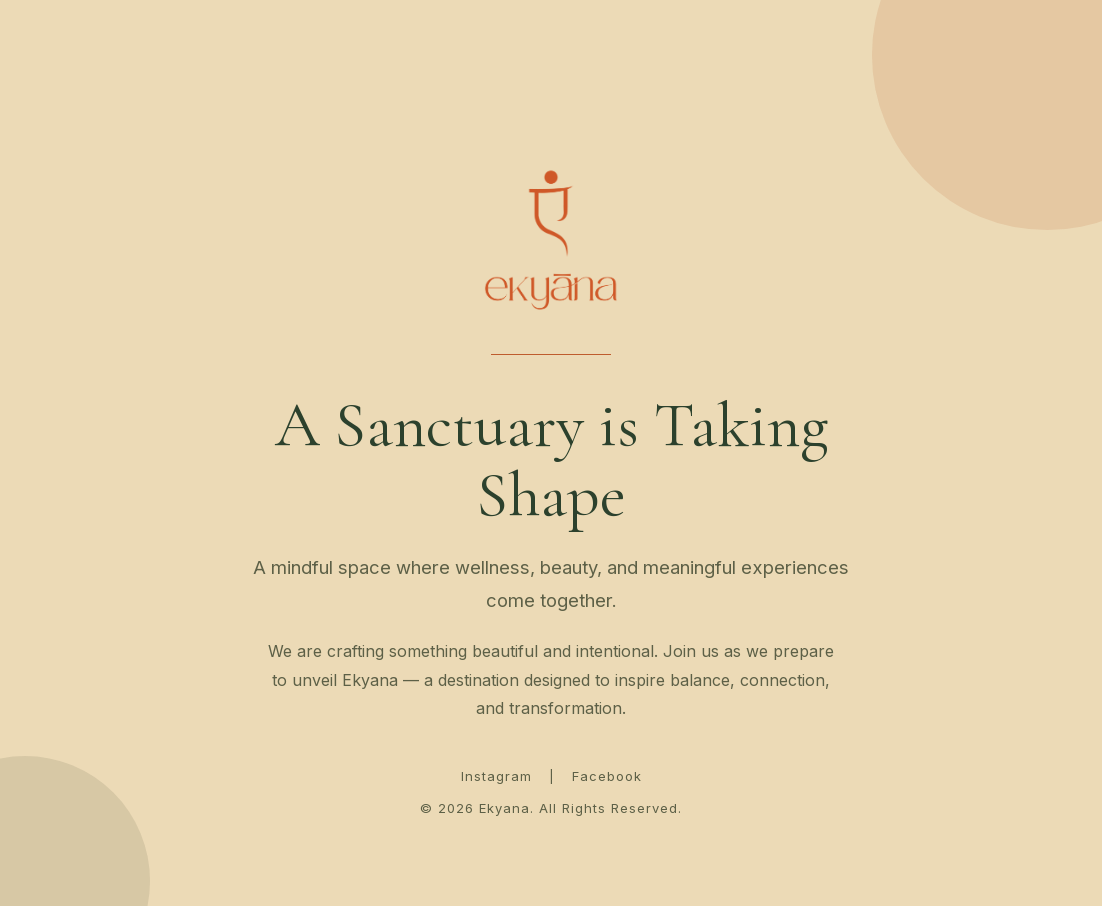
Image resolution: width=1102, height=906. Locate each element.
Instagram (496, 776)
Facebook (607, 776)
